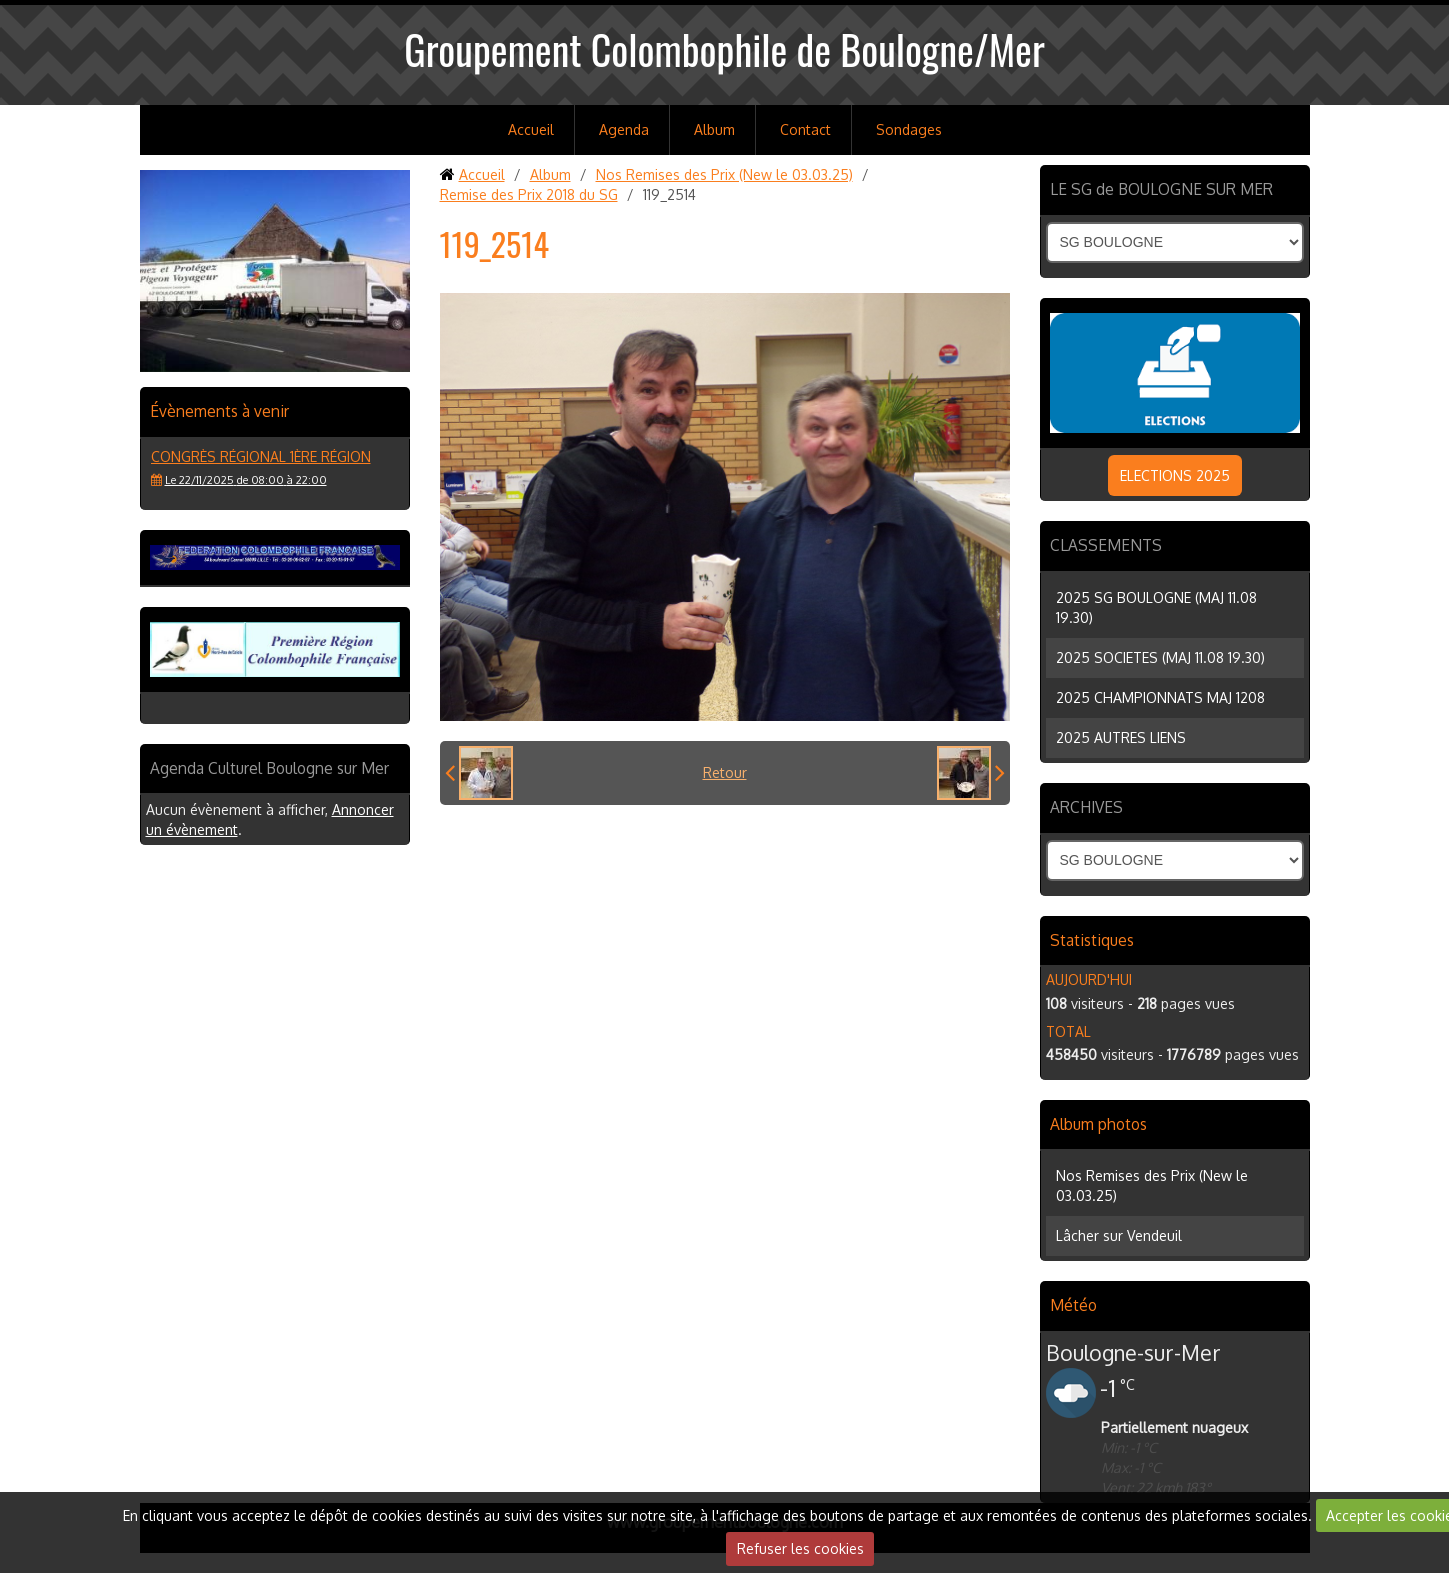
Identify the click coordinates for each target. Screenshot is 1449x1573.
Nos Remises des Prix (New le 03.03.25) (724, 174)
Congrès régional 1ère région (261, 456)
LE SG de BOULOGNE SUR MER (1161, 189)
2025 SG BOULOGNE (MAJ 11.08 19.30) (1156, 607)
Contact (805, 129)
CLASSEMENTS (1106, 545)
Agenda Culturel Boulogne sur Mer (269, 768)
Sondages (909, 129)
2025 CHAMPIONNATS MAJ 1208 (1160, 697)
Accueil (531, 129)
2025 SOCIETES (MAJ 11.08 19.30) (1160, 657)
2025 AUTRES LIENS (1121, 737)
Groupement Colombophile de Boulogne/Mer (724, 49)
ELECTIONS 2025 (1175, 475)
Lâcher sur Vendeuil (1119, 1235)
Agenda (624, 129)
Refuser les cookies (800, 1548)
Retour (725, 772)
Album (714, 129)
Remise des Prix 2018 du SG (529, 194)
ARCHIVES (1086, 807)
